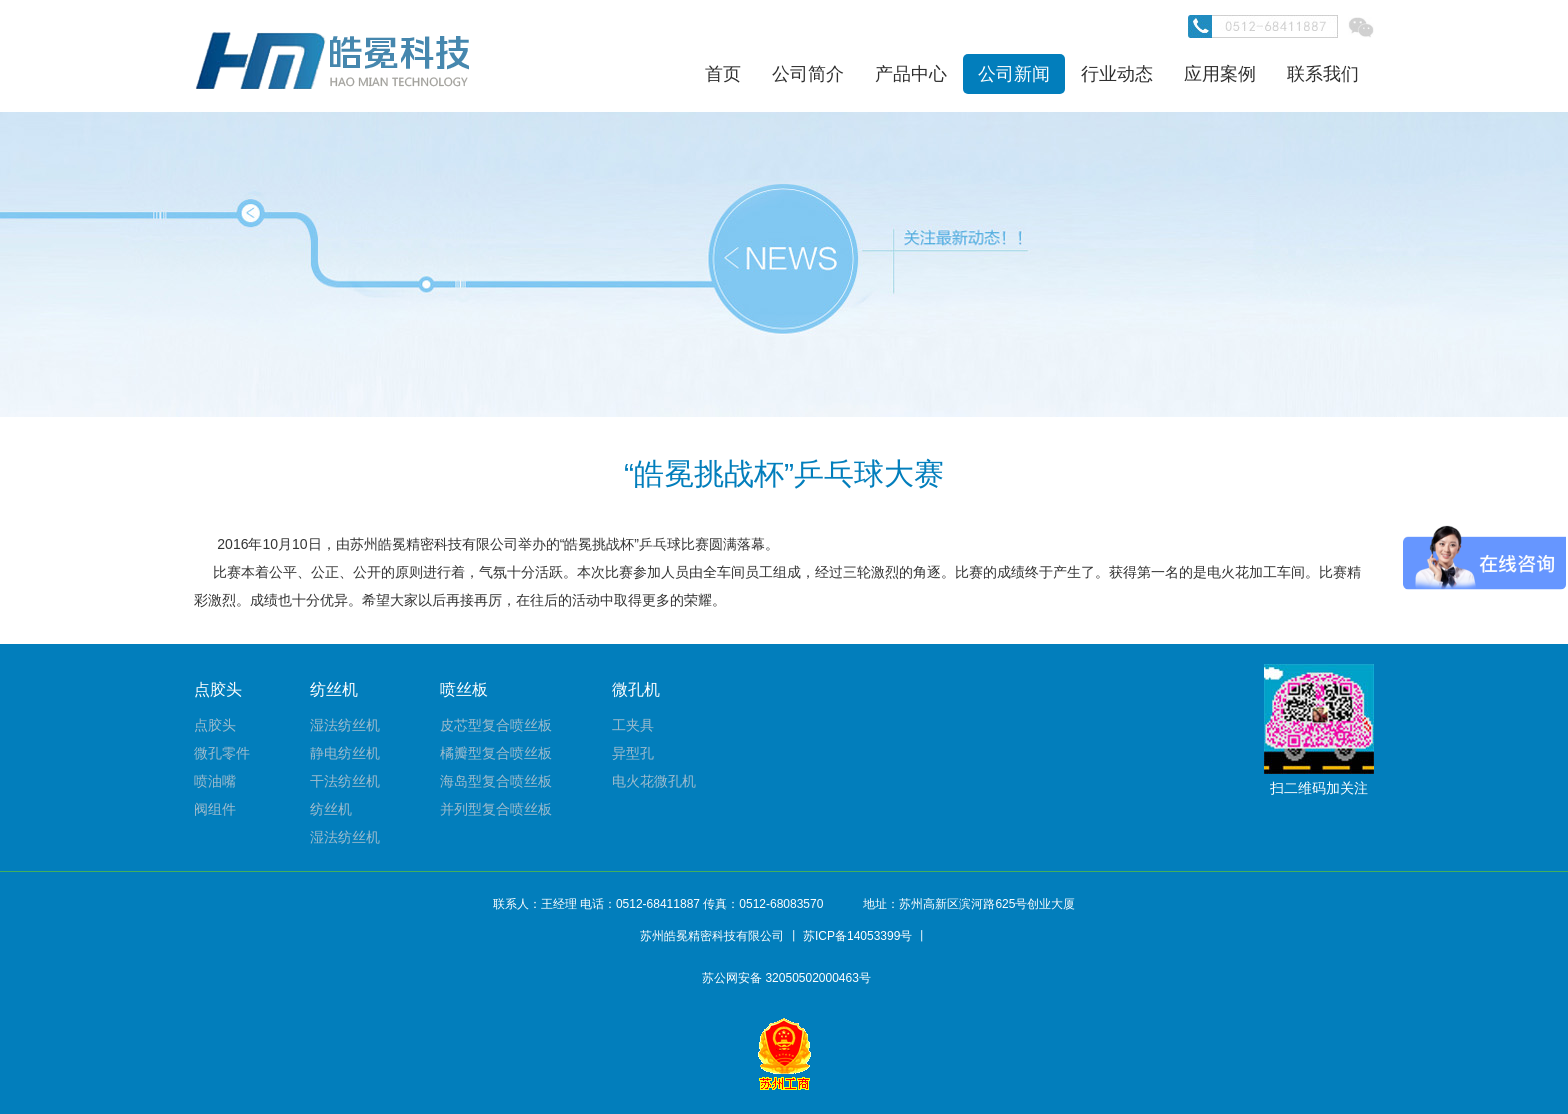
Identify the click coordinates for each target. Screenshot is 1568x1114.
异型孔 (633, 753)
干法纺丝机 (345, 781)
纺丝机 (334, 689)
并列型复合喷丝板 (496, 809)
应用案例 (1220, 74)
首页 (723, 74)
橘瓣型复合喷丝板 (496, 753)
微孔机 (636, 689)
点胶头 (218, 689)
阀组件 (215, 809)
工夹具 (633, 725)
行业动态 (1117, 74)
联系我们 (1323, 74)
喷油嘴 (215, 781)
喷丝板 (464, 689)
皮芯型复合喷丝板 (496, 725)
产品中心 (911, 74)
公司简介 (808, 74)
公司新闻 (1014, 74)
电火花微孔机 (654, 781)
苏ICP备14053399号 (857, 936)
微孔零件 (222, 753)
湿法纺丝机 (345, 725)
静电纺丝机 (345, 753)
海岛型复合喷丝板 (496, 781)
